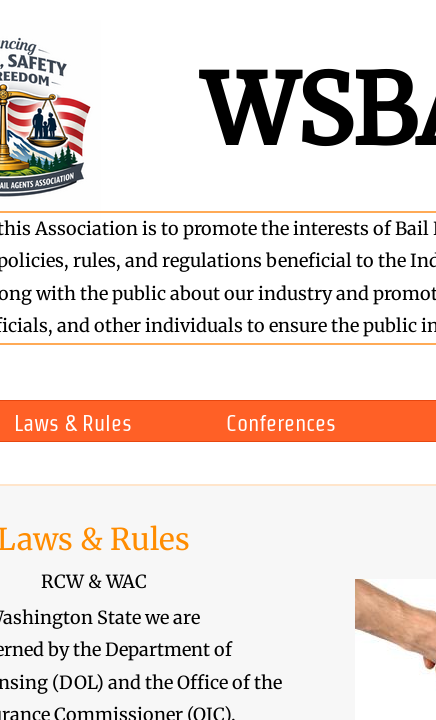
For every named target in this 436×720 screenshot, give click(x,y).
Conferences (281, 423)
